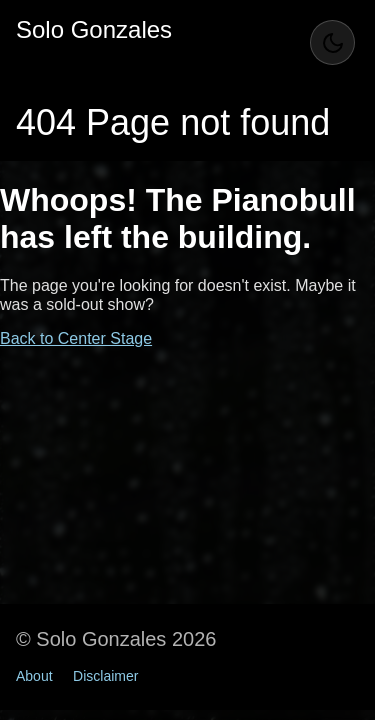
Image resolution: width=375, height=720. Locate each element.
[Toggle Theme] (332, 42)
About (34, 676)
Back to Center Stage (76, 338)
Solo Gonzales (94, 29)
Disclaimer (105, 676)
